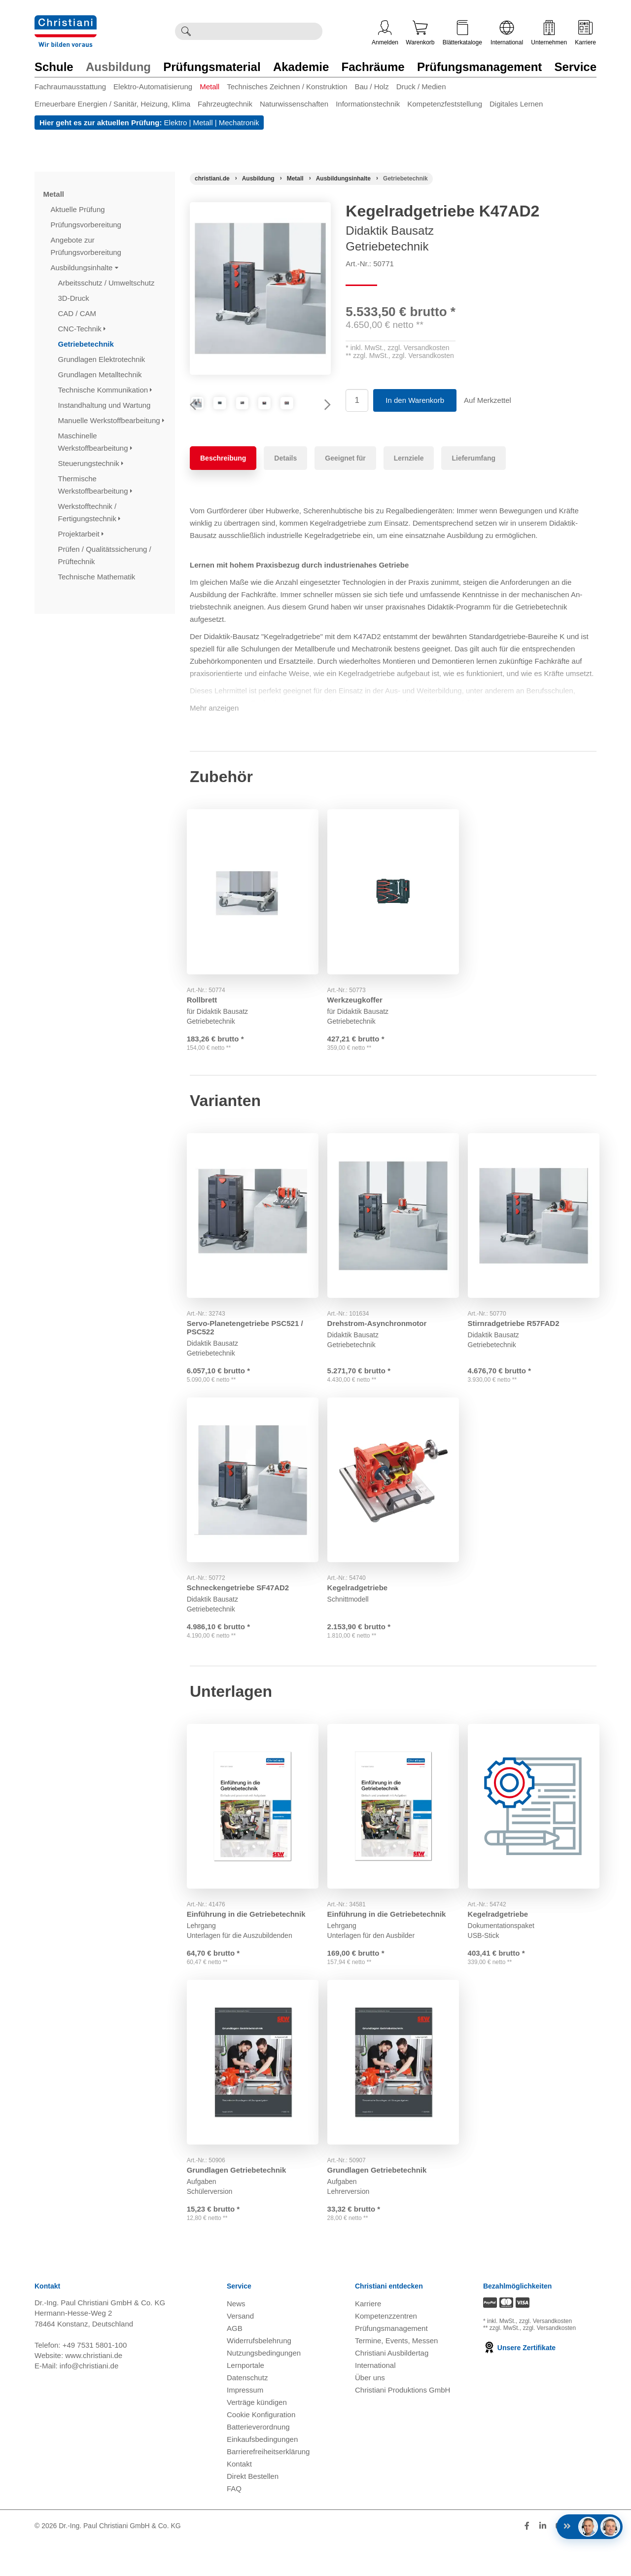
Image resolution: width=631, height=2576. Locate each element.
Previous (197, 418)
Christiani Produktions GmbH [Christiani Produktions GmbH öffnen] (402, 2424)
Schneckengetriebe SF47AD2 (241, 1608)
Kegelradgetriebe (360, 1608)
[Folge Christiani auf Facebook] (527, 2560)
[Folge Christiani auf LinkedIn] (542, 2560)
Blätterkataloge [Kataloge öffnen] (462, 33)
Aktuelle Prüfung (79, 209)
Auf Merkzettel (487, 400)
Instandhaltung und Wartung (105, 405)
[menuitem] (74, 88)
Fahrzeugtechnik (225, 104)
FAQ (234, 2522)
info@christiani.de (89, 2400)
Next (323, 418)
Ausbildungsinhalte (84, 267)
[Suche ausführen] (186, 31)
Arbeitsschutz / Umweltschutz (107, 283)
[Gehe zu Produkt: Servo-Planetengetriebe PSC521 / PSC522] (252, 1237)
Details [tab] (285, 483)
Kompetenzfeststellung (444, 104)
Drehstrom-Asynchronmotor (380, 1341)
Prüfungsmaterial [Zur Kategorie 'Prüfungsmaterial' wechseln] (211, 66)
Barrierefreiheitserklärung (268, 2485)
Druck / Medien (421, 86)
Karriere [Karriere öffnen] (585, 33)
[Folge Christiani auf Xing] (577, 2560)
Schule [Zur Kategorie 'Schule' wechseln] (54, 66)
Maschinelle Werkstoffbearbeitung (95, 441)
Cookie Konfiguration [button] (261, 2448)
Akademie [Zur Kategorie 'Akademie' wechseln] (301, 66)
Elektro (175, 122)
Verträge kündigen (257, 2436)
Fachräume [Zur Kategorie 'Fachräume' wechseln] (373, 66)
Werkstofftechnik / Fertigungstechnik (89, 512)
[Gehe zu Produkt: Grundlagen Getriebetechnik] (252, 2090)
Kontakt (239, 2498)
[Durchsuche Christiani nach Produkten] (259, 31)
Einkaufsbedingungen (262, 2473)
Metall (209, 86)
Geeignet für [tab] (345, 483)
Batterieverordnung (258, 2461)
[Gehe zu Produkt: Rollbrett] (252, 912)
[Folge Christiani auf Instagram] (593, 2560)
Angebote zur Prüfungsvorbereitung (87, 246)
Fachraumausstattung (70, 86)
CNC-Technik (82, 328)
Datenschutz (247, 2411)
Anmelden (385, 33)
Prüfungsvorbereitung (87, 224)
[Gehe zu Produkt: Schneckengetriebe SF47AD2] (252, 1504)
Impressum (245, 2424)
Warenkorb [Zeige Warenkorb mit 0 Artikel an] (420, 33)
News (236, 2337)
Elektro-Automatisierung (152, 86)
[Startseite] (212, 178)
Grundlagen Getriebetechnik (239, 2193)
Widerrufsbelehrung (259, 2374)
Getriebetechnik (87, 344)
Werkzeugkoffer (358, 1015)
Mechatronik (239, 122)
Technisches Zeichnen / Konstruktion (287, 86)
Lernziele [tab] (409, 483)
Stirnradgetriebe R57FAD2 (516, 1341)
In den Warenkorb (415, 400)
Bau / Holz (371, 86)
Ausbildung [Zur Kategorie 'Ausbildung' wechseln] (118, 66)
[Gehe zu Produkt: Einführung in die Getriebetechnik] (252, 1832)
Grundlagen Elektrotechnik (102, 359)
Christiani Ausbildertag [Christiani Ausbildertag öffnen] (391, 2387)
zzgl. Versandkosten (418, 348)
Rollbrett (205, 1015)
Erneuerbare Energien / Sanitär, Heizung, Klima (112, 104)
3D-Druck (75, 298)
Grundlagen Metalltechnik (101, 374)
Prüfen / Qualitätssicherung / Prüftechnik (104, 555)
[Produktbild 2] (260, 415)
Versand (240, 2350)
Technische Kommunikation (105, 390)
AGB (235, 2362)
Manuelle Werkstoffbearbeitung (111, 420)
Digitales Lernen (516, 104)
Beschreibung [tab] (223, 483)
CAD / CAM (78, 313)
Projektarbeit (81, 534)
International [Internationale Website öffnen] (507, 33)
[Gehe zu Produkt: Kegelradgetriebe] (393, 1504)
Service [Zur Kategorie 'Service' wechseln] (575, 66)
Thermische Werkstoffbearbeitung (95, 484)
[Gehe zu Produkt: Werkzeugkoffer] (393, 912)
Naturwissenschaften (294, 104)
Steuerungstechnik (90, 463)
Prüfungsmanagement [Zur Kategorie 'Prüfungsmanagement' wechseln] (479, 66)
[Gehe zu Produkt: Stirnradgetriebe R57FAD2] (533, 1237)
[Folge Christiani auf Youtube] (560, 2560)
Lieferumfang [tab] (473, 483)
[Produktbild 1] (213, 415)
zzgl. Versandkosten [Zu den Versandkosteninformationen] (545, 2355)
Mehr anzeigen (214, 732)
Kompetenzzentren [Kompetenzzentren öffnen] (386, 2350)
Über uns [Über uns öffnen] (370, 2411)
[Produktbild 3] (307, 415)
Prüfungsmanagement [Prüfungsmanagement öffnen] (391, 2362)
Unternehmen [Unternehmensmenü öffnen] (549, 33)
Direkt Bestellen (253, 2510)
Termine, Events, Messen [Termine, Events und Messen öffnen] (396, 2374)
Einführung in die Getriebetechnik (249, 1936)
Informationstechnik (368, 104)
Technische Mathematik (98, 576)
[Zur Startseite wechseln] (66, 21)
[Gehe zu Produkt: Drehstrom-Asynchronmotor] (393, 1237)
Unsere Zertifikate (519, 2382)
